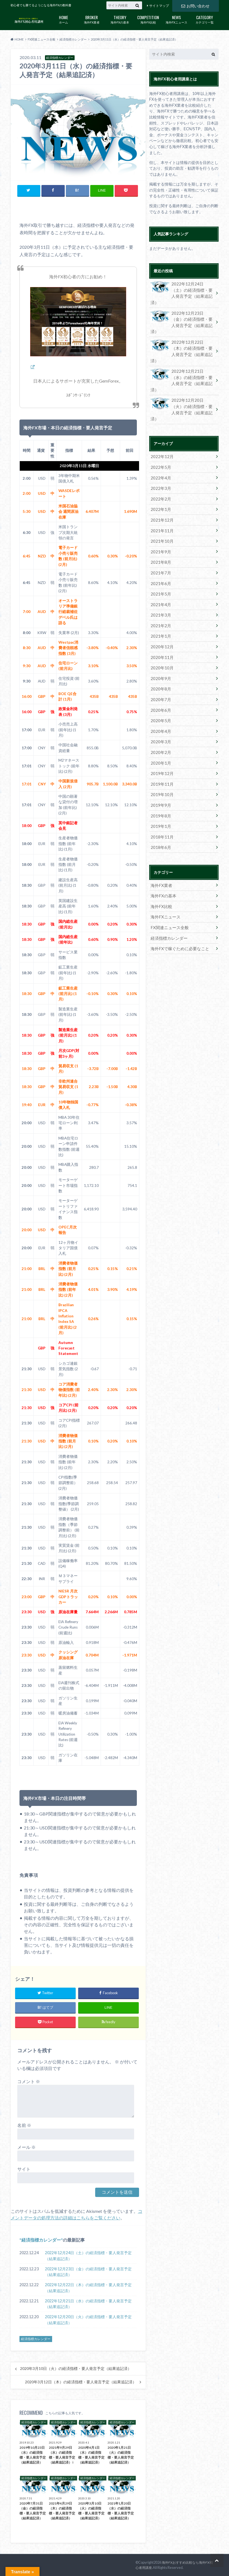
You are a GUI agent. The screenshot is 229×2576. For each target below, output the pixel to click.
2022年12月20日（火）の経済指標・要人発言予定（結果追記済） (88, 2320)
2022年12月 (160, 420)
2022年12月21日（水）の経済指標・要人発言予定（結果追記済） (88, 2304)
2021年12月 (160, 481)
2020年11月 (160, 613)
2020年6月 (159, 663)
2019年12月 (160, 724)
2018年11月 (160, 785)
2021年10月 (160, 501)
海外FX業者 (92, 19)
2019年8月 (159, 764)
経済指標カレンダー (41, 2240)
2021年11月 (160, 491)
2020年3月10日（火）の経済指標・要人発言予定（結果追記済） (75, 2369)
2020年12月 (160, 602)
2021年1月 (159, 592)
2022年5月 (159, 431)
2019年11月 (160, 734)
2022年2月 (159, 461)
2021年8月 (159, 522)
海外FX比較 (148, 19)
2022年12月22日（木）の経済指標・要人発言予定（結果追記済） (88, 2288)
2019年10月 (160, 744)
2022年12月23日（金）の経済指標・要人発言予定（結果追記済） (88, 2271)
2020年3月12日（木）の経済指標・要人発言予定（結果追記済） (80, 2382)
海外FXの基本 (120, 19)
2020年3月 (159, 694)
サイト (23, 2169)
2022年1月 (159, 471)
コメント (28, 2081)
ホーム (63, 19)
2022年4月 (159, 441)
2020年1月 (159, 714)
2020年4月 (159, 683)
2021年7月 (159, 532)
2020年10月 (160, 623)
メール (26, 2147)
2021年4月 (159, 562)
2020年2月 (159, 704)
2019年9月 (159, 754)
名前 (24, 2125)
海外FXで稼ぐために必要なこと (177, 893)
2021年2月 (159, 582)
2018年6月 (159, 795)
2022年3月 (159, 451)
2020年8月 (159, 643)
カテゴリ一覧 (205, 19)
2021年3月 (159, 572)
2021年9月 (159, 512)
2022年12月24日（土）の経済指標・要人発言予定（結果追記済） (88, 2256)
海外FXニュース (176, 19)
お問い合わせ (195, 5)
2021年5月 (159, 552)
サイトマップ (159, 6)
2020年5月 (159, 673)
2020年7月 (159, 653)
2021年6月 (159, 542)
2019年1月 (159, 775)
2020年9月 (159, 633)
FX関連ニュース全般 (168, 873)
